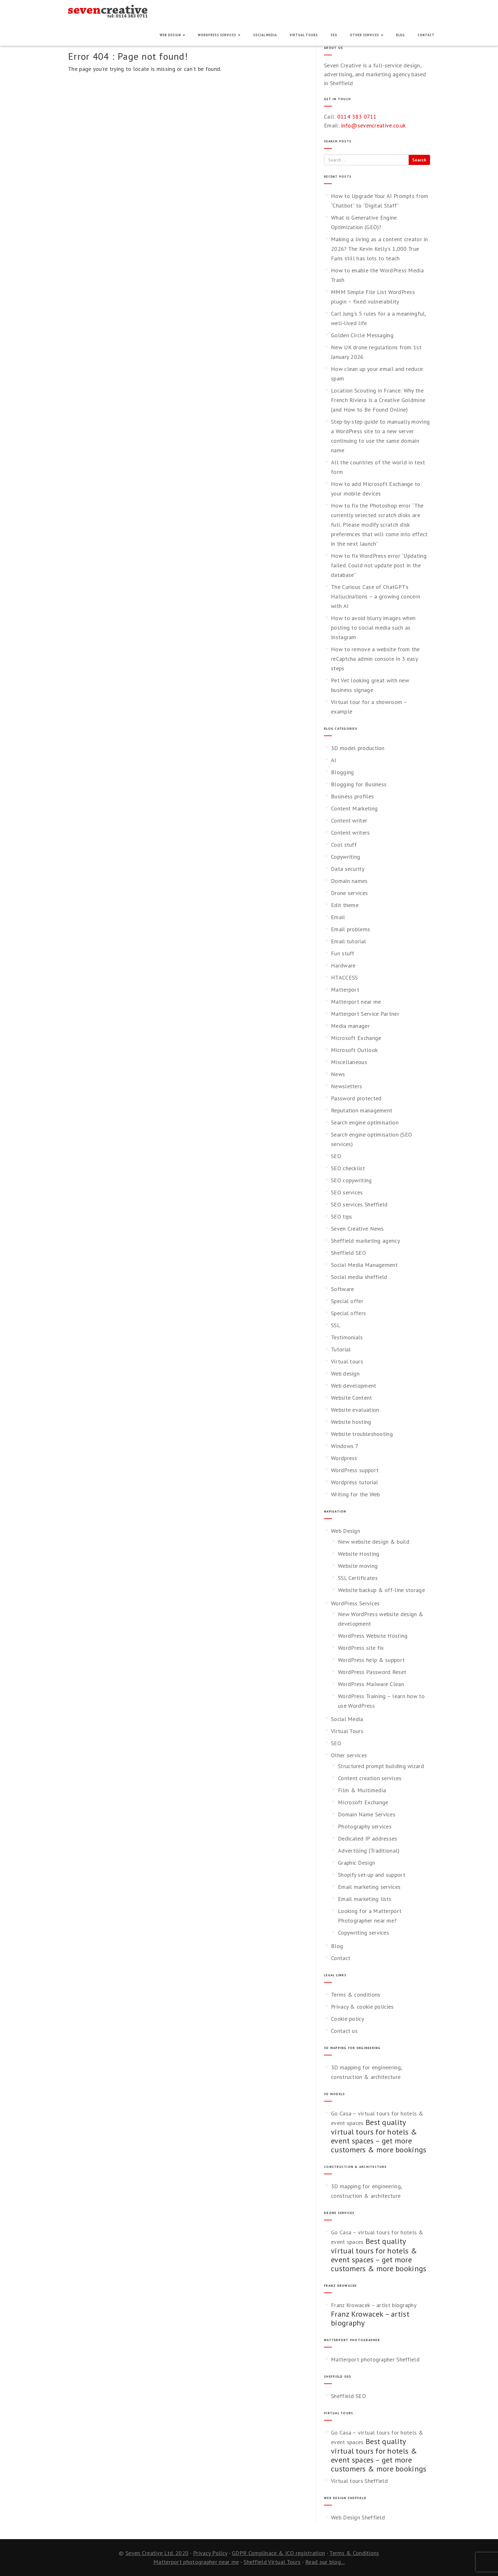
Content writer (349, 820)
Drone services (349, 893)
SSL (335, 1325)
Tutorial (341, 1349)
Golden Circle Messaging (362, 335)
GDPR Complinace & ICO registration (278, 2553)
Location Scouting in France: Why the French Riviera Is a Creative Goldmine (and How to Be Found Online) (378, 400)
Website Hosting (359, 1553)
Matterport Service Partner (365, 1013)
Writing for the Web (355, 1494)
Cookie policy (347, 2018)
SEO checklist (348, 1168)
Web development (353, 1385)
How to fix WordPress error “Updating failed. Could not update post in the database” (379, 565)
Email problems (350, 929)
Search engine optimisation (365, 1122)
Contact (426, 34)
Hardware (343, 965)
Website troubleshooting (362, 1434)
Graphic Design (356, 1862)
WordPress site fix (361, 1647)
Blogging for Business (359, 784)
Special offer (347, 1301)
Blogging (342, 772)
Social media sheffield (359, 1277)
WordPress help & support (371, 1660)
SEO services (347, 1192)
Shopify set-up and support (371, 1874)
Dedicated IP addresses (367, 1838)
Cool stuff (344, 844)
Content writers (350, 832)
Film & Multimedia (362, 1790)
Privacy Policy (210, 2553)
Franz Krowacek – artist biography (373, 2305)
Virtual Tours (304, 34)
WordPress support (355, 1470)
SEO (334, 34)
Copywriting (345, 856)
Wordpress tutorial (354, 1482)
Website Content (351, 1397)
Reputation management (361, 1110)
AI (333, 760)
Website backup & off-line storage (381, 1590)
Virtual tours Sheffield (359, 2480)
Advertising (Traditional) (369, 1850)
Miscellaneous (349, 1062)
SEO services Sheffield (359, 1204)
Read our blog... (325, 2562)
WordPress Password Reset (372, 1672)
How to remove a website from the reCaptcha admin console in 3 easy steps (375, 659)
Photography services (365, 1826)
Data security (347, 868)
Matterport (345, 989)
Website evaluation (355, 1409)
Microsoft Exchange (356, 1038)
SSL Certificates (358, 1578)
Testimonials (347, 1337)
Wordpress (344, 1458)
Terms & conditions (355, 1994)
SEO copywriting (351, 1180)
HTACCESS (344, 977)
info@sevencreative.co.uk (373, 125)
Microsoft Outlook (354, 1050)
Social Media (265, 34)
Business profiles (352, 796)
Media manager (350, 1025)
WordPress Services (219, 34)
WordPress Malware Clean (371, 1684)
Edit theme (345, 905)
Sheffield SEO (348, 1252)
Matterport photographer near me (196, 2562)
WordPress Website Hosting (373, 1635)
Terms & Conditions (354, 2553)
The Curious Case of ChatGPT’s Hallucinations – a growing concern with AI (375, 596)
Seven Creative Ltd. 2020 (156, 2553)
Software (342, 1289)
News (338, 1074)
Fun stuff (342, 953)
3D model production (358, 748)
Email (338, 917)
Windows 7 (345, 1446)
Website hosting (351, 1421)
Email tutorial (348, 941)
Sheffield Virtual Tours (272, 2562)
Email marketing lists (364, 1899)
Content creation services (370, 1778)
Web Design (172, 34)
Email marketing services (369, 1886)
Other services (366, 34)
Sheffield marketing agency (365, 1240)
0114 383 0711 (357, 116)
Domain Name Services (366, 1814)
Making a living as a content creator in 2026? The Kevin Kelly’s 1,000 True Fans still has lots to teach (379, 249)
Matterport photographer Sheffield (375, 2359)
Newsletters (346, 1086)
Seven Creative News (357, 1228)
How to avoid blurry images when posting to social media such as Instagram (373, 627)
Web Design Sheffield (358, 2517)
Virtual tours (347, 1361)
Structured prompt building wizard (381, 1766)
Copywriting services (363, 1932)
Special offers (348, 1313)
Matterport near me (356, 1001)
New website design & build (373, 1541)
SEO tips (341, 1216)
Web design (345, 1373)
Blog (400, 34)
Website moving (358, 1565)
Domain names (349, 881)
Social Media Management (364, 1264)
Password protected (356, 1098)
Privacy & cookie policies (362, 2006)
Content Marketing (354, 808)
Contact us (344, 2030)
